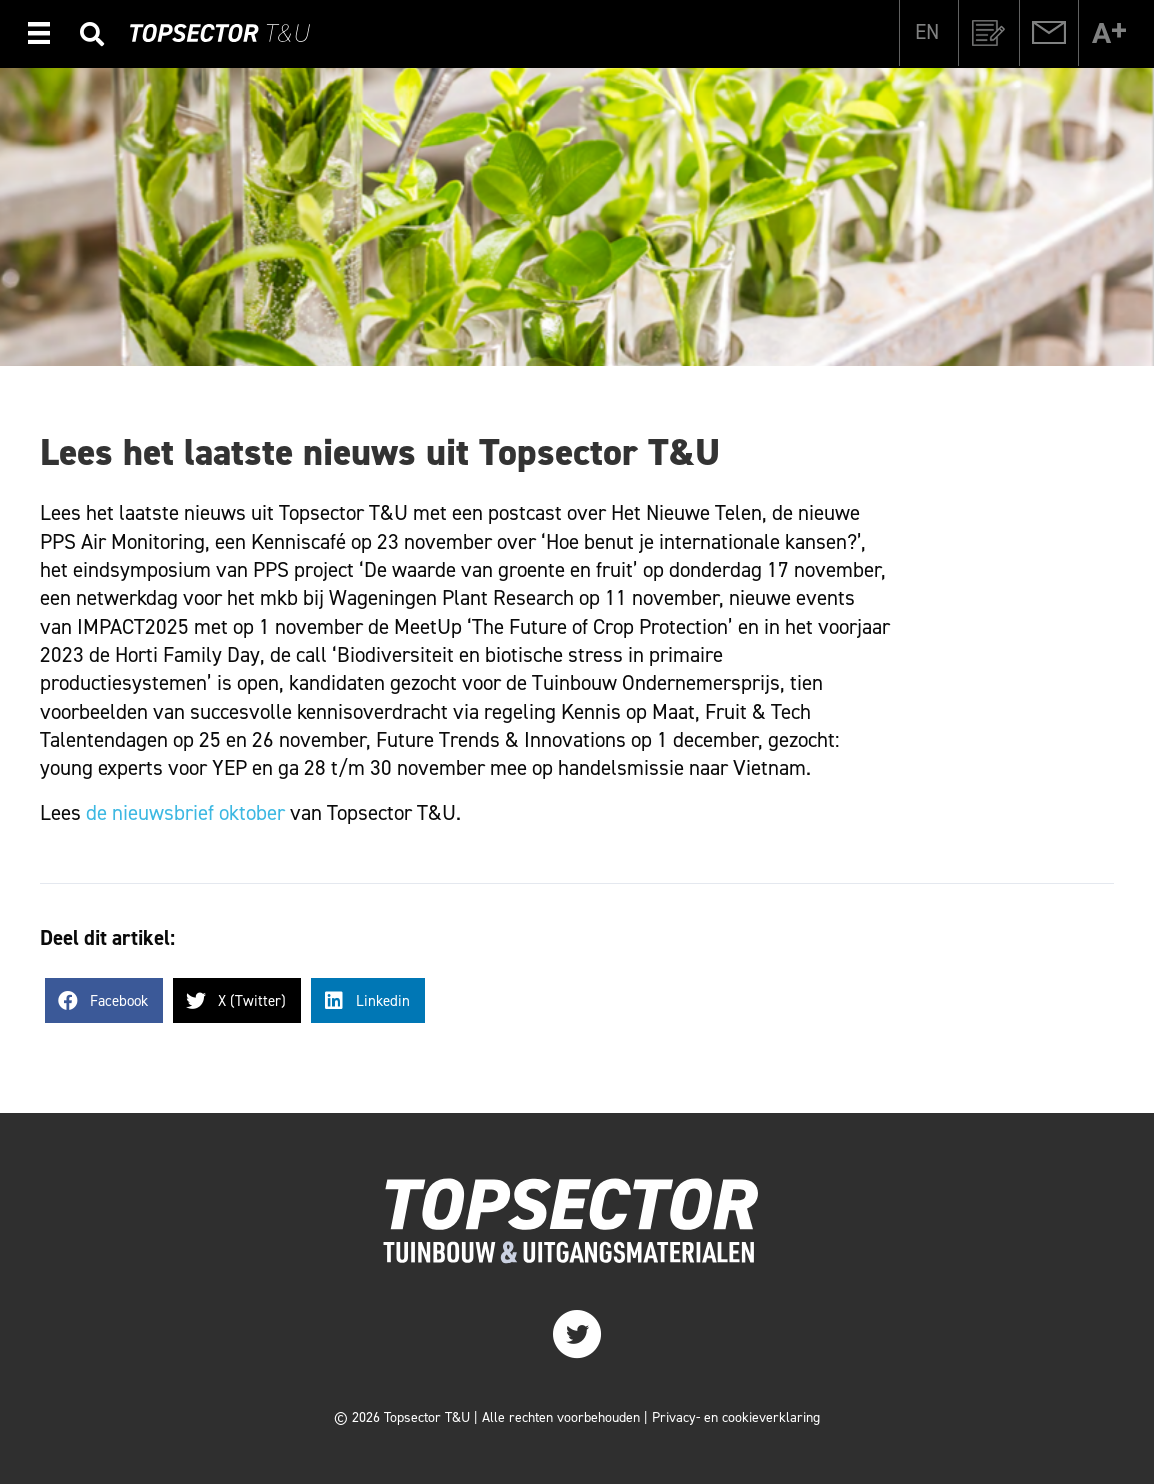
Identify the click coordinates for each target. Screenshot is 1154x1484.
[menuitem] (927, 32)
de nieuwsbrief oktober (185, 813)
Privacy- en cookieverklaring (736, 1417)
